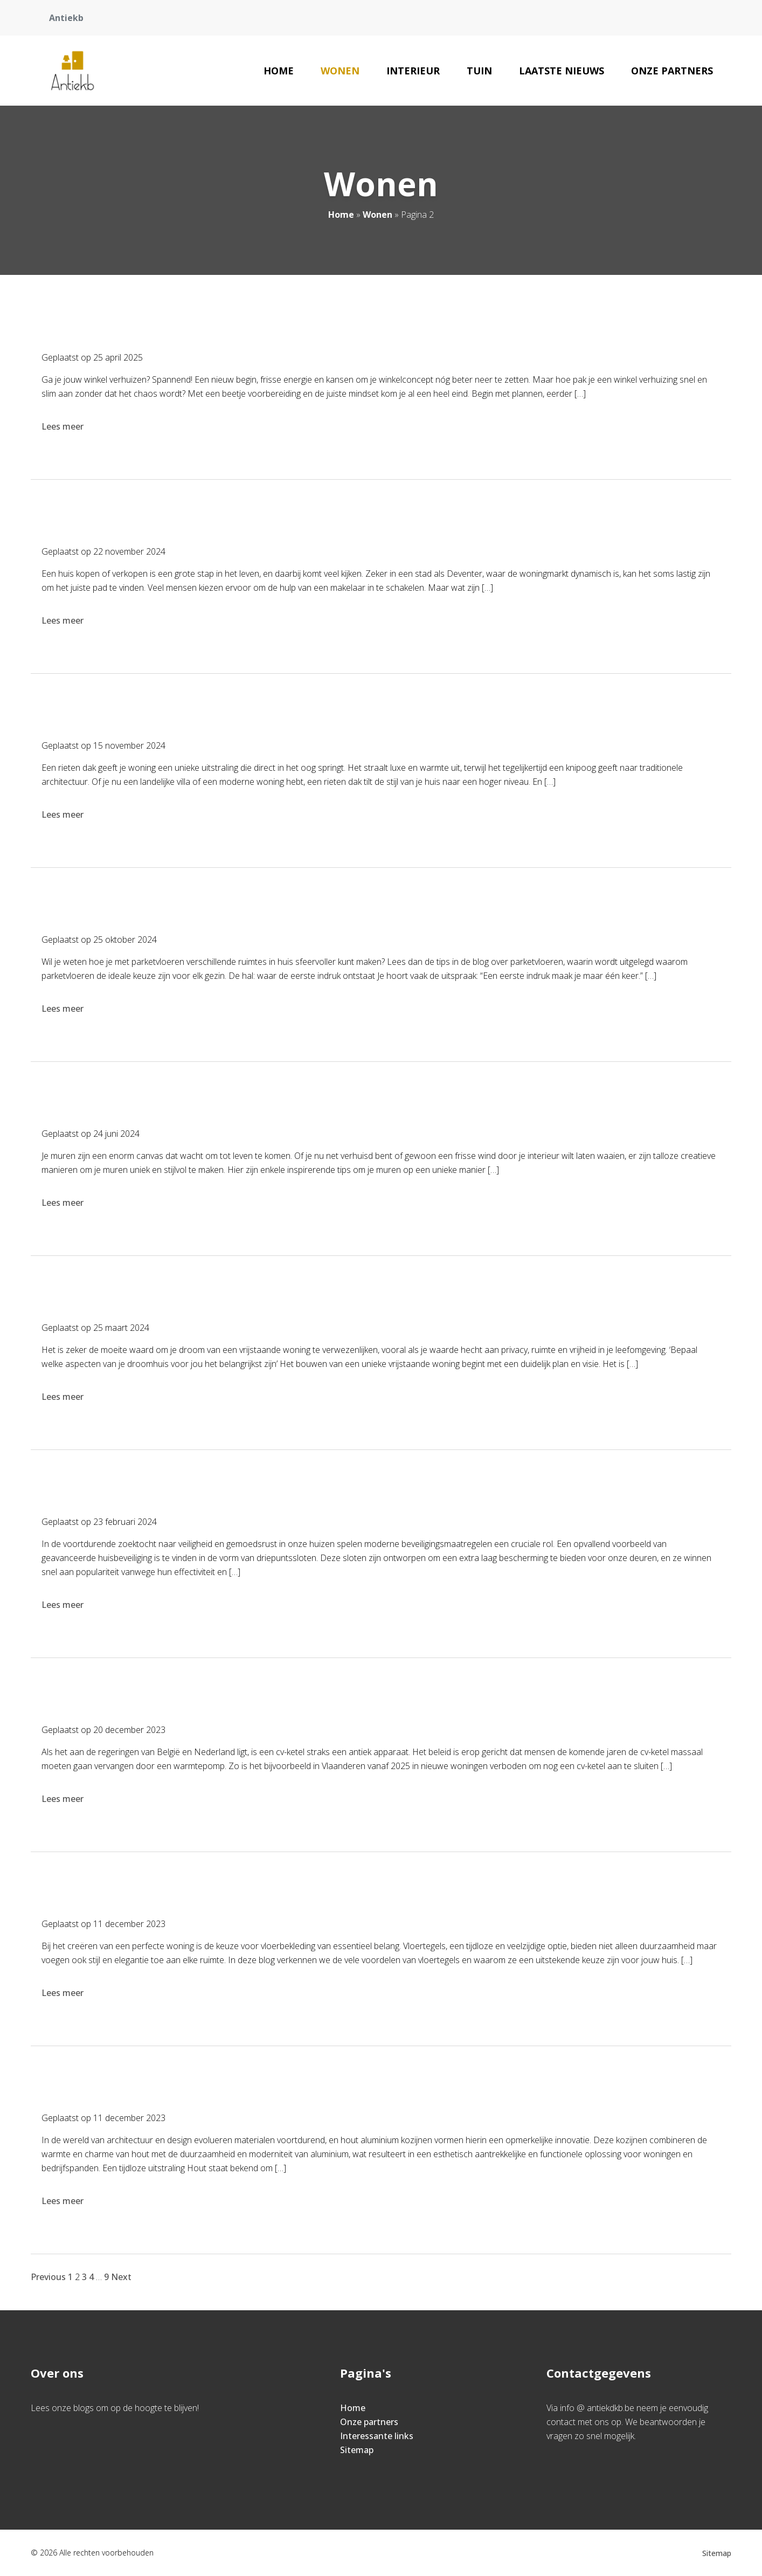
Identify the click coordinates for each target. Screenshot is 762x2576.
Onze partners (672, 70)
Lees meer (63, 426)
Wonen (340, 70)
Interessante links (376, 2436)
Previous (48, 2277)
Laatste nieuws (561, 70)
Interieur (413, 70)
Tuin (479, 70)
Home (279, 70)
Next (121, 2277)
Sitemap (356, 2450)
